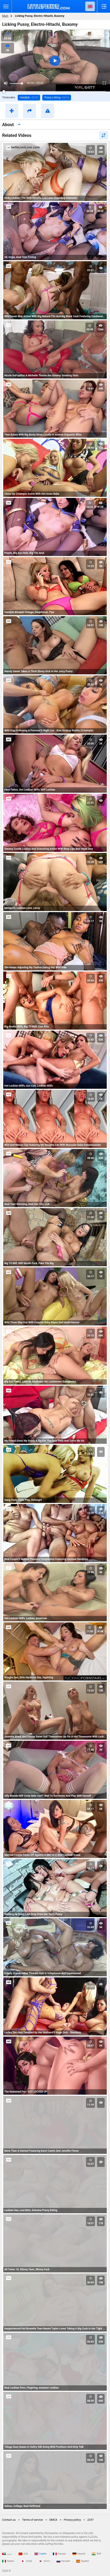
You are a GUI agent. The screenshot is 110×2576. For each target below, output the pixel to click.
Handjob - (29, 97)
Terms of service (32, 2519)
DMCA (53, 2519)
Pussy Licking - (56, 97)
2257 (90, 2519)
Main (5, 15)
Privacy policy (72, 2519)
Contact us (9, 2519)
